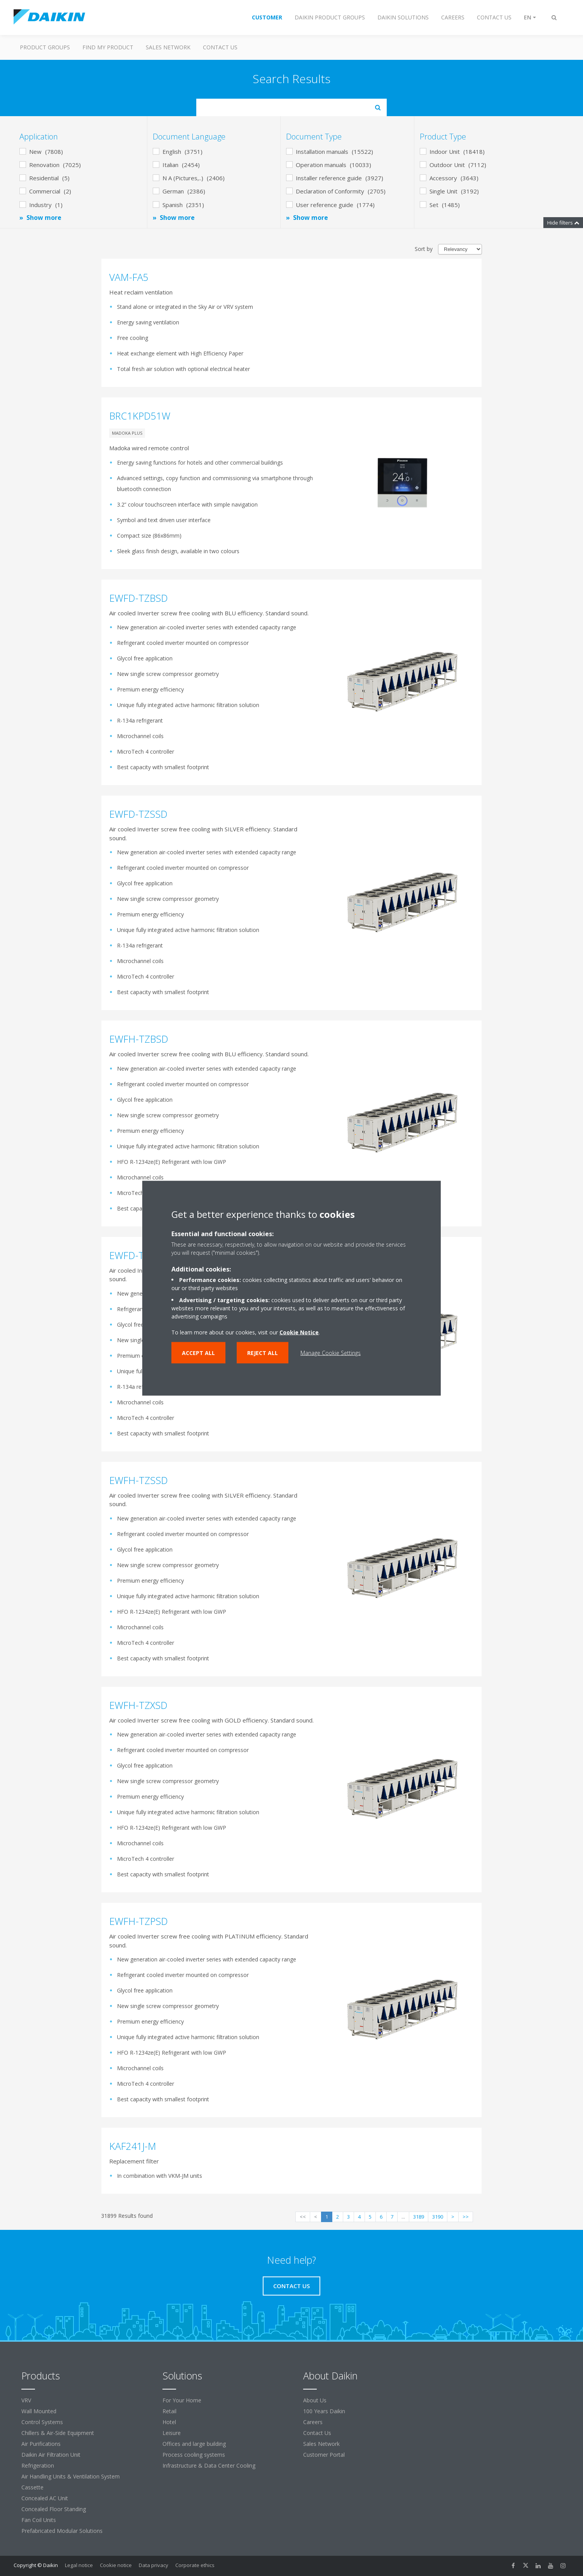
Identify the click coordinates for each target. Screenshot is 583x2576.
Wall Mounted (38, 2411)
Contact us (220, 47)
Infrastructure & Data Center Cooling (208, 2465)
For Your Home (181, 2400)
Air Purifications (41, 2443)
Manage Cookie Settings (330, 1352)
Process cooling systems (193, 2454)
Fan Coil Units (38, 2520)
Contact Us (317, 2433)
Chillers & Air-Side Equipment (57, 2433)
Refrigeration (37, 2465)
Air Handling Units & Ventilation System (70, 2476)
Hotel (169, 2422)
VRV (26, 2400)
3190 (437, 2216)
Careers (313, 2422)
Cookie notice (116, 2565)
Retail (169, 2411)
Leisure (171, 2433)
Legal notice (79, 2565)
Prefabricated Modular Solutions (62, 2530)
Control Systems (42, 2422)
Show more (43, 217)
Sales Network (168, 47)
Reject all (262, 1352)
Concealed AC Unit (44, 2498)
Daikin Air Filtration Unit (50, 2454)
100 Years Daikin (324, 2411)
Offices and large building (194, 2443)
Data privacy (153, 2565)
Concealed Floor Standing (53, 2509)
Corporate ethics (195, 2565)
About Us (314, 2400)
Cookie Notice (299, 1332)
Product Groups (45, 47)
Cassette (32, 2487)
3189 (418, 2216)
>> (466, 2216)
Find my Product (107, 47)
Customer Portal (324, 2454)
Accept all (198, 1352)
